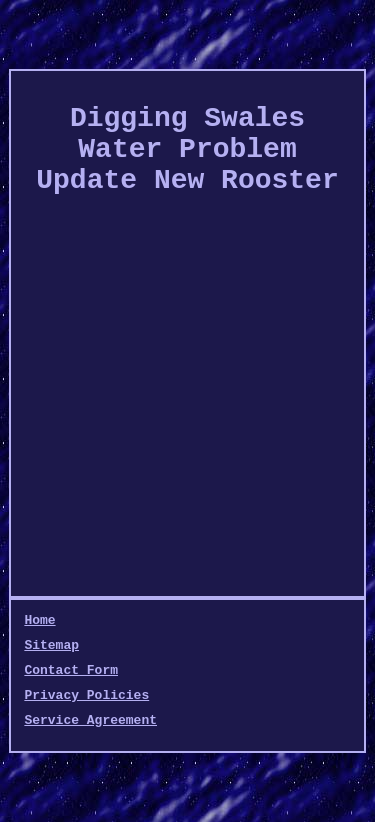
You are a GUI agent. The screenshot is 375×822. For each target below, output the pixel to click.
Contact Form (71, 670)
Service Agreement (90, 720)
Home (39, 620)
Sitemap (51, 645)
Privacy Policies (86, 695)
